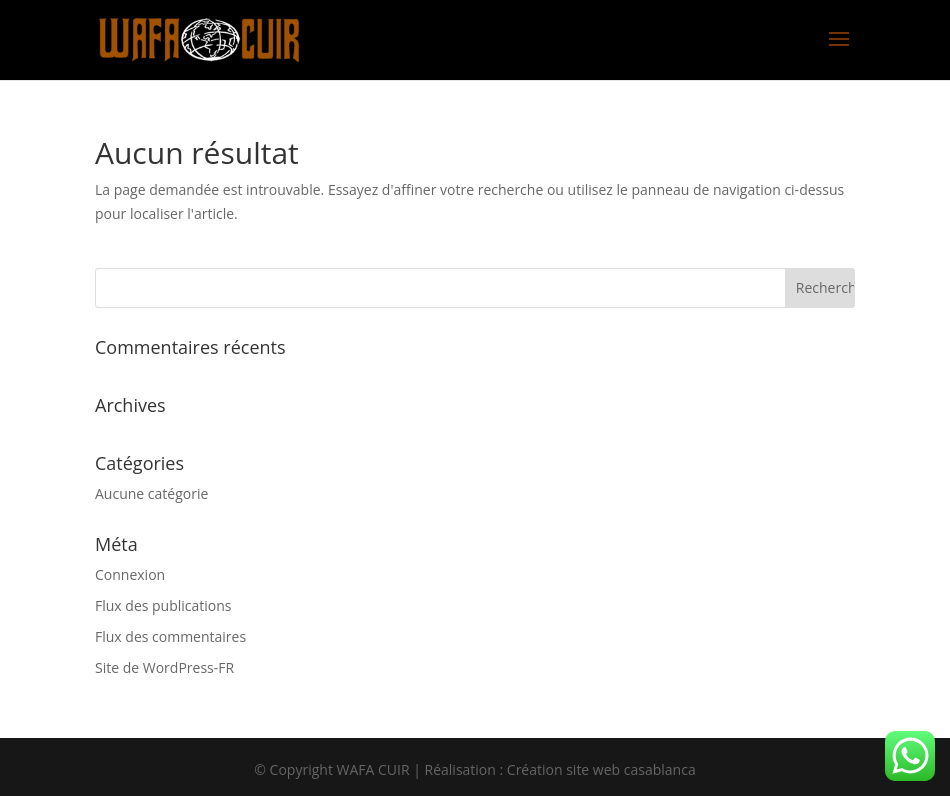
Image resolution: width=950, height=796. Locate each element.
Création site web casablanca (601, 769)
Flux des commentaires (170, 636)
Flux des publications (163, 605)
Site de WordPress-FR (164, 667)
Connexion (130, 574)
